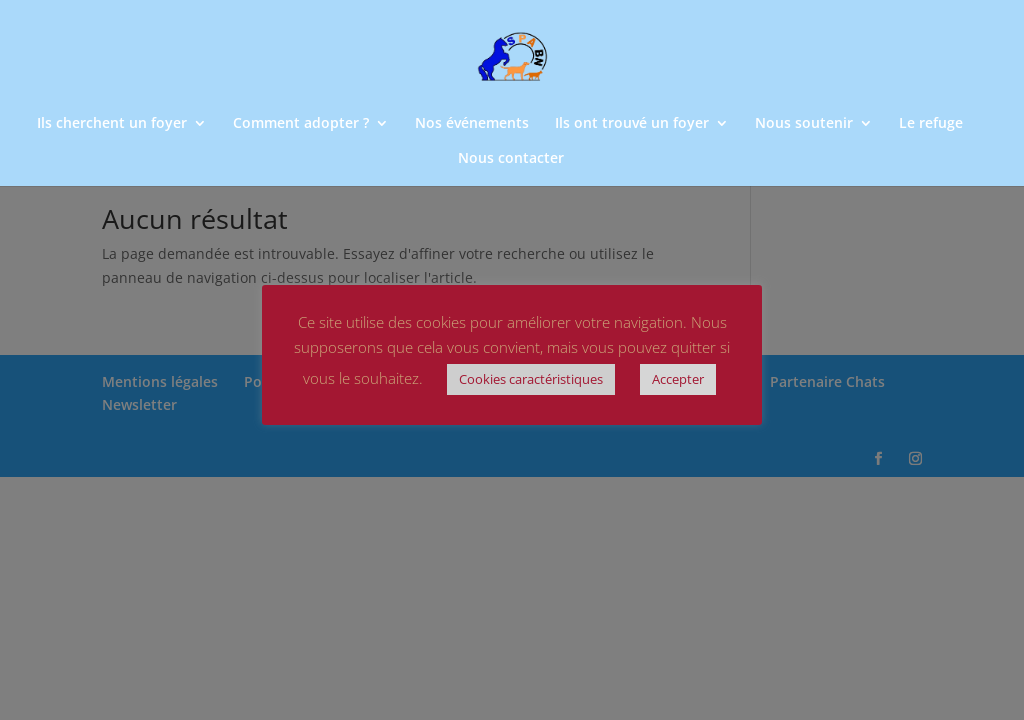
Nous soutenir (804, 124)
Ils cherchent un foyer (112, 124)
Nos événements (472, 124)
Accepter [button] (678, 379)
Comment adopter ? (301, 124)
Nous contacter (511, 159)
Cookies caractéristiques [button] (531, 379)
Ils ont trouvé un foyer (632, 124)
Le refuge (931, 124)
